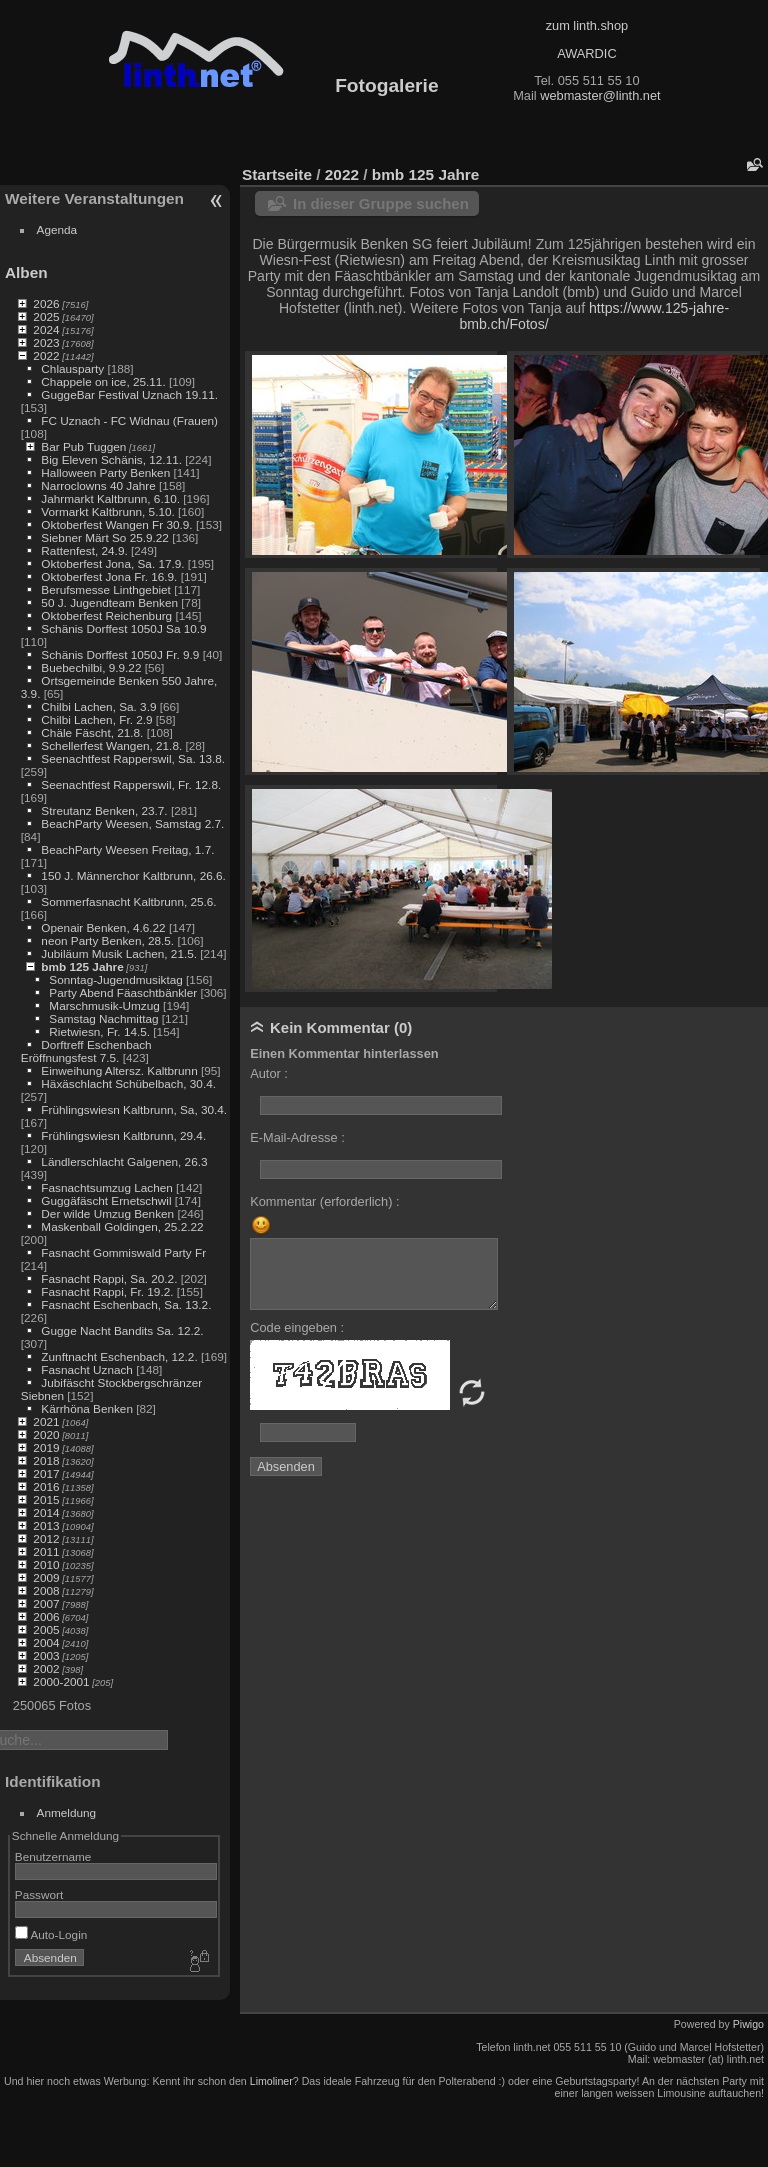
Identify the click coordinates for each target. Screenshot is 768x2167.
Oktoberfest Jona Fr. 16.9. (109, 576)
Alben (26, 272)
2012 (46, 1538)
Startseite (277, 174)
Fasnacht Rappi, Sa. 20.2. (109, 1278)
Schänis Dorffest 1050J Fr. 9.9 (120, 654)
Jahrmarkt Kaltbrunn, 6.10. (110, 498)
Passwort (39, 1894)
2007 (46, 1603)
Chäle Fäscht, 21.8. (92, 732)
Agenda (57, 229)
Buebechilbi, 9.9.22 (91, 667)
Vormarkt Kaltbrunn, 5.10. (107, 511)
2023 (46, 342)
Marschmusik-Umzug (104, 1005)
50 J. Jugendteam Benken (109, 602)
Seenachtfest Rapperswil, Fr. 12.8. (131, 784)
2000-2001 (61, 1681)
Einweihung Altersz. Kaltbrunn (119, 1070)
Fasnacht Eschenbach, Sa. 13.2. (126, 1304)
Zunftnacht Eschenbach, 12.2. (119, 1356)
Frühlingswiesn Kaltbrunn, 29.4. (123, 1135)
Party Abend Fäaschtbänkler (123, 992)
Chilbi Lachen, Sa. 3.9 (98, 706)
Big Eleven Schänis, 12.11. (111, 459)
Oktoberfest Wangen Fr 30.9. (116, 524)
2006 (46, 1616)
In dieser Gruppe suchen (381, 203)
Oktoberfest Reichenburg (106, 615)
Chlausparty (72, 368)
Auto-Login (51, 1934)
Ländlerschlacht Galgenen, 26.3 (124, 1161)
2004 (46, 1642)
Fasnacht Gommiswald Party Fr (123, 1252)
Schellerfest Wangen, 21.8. (111, 745)
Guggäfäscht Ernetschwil (106, 1200)
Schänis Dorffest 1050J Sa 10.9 (123, 628)
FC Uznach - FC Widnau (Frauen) (129, 420)
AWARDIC (586, 53)
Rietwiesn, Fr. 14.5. (99, 1031)
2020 (46, 1434)
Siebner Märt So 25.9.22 (105, 537)
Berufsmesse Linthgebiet (106, 589)
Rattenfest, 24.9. (84, 550)
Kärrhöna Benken (87, 1408)
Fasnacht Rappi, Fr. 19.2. (107, 1291)
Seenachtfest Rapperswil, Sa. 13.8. (133, 758)
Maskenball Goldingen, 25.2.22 (122, 1226)
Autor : (269, 1073)
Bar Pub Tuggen (83, 446)
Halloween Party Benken (105, 472)
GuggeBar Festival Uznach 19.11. (129, 394)
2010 (46, 1564)
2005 (46, 1629)
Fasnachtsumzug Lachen (106, 1187)
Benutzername (53, 1856)
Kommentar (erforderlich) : (324, 1201)
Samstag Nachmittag (103, 1018)
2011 (46, 1551)
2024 (46, 329)
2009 (46, 1577)
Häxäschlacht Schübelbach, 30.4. (128, 1083)
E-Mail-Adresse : (297, 1137)
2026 (46, 303)
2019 (46, 1447)
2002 (46, 1668)
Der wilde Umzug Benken (107, 1213)
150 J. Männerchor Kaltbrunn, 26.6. (133, 875)
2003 (46, 1655)
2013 (46, 1525)
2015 (46, 1499)
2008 (46, 1590)
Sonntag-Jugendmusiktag (115, 979)
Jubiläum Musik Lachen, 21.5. (119, 953)
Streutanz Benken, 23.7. (104, 810)
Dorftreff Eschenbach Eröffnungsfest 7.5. (86, 1051)
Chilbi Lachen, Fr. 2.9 (96, 719)
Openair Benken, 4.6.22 (103, 927)
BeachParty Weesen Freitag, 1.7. (127, 849)
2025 (46, 316)
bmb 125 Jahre (82, 966)
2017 (46, 1473)
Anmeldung (67, 1812)
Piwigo (748, 2024)
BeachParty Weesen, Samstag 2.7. (132, 823)
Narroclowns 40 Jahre (98, 485)
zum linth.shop (587, 25)
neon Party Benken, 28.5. (107, 940)
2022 (46, 355)
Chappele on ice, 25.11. (103, 381)
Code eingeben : (297, 1327)
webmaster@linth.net (600, 95)
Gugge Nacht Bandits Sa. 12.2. (122, 1330)
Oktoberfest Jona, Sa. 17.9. (112, 563)
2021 (46, 1421)
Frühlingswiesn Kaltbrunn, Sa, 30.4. (134, 1109)
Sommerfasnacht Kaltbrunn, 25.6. (128, 901)
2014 (46, 1512)
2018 (46, 1460)
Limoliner (271, 2081)
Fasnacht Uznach (87, 1369)
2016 (46, 1486)
